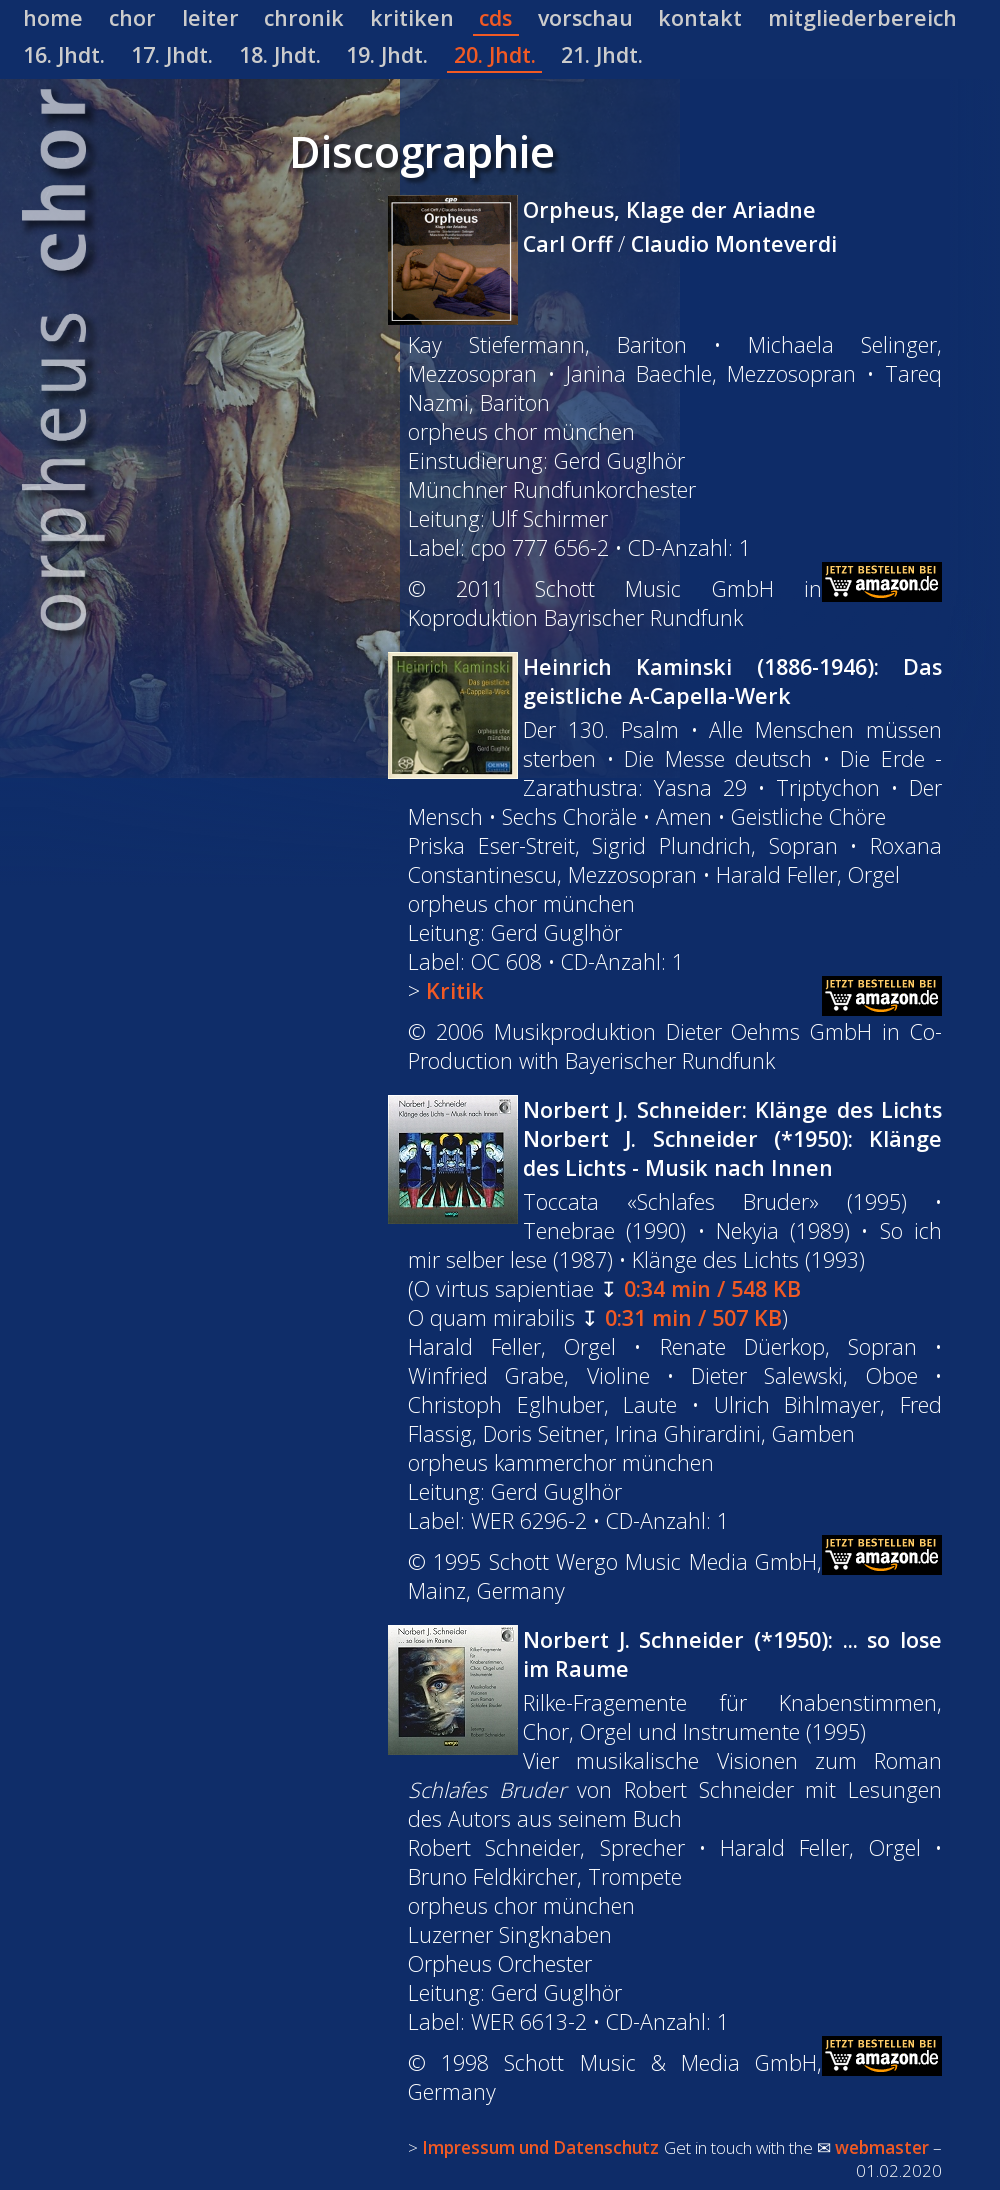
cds (495, 17)
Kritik (455, 990)
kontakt (700, 17)
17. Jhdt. (172, 54)
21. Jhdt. (602, 54)
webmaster (882, 2147)
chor (132, 17)
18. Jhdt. (280, 54)
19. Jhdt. (387, 54)
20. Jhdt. (495, 54)
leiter (210, 17)
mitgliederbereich (862, 17)
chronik (304, 17)
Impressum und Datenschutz (540, 2147)
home (53, 17)
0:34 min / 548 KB (712, 1288)
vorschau (585, 17)
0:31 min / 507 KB (693, 1317)
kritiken (412, 17)
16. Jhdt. (64, 54)
